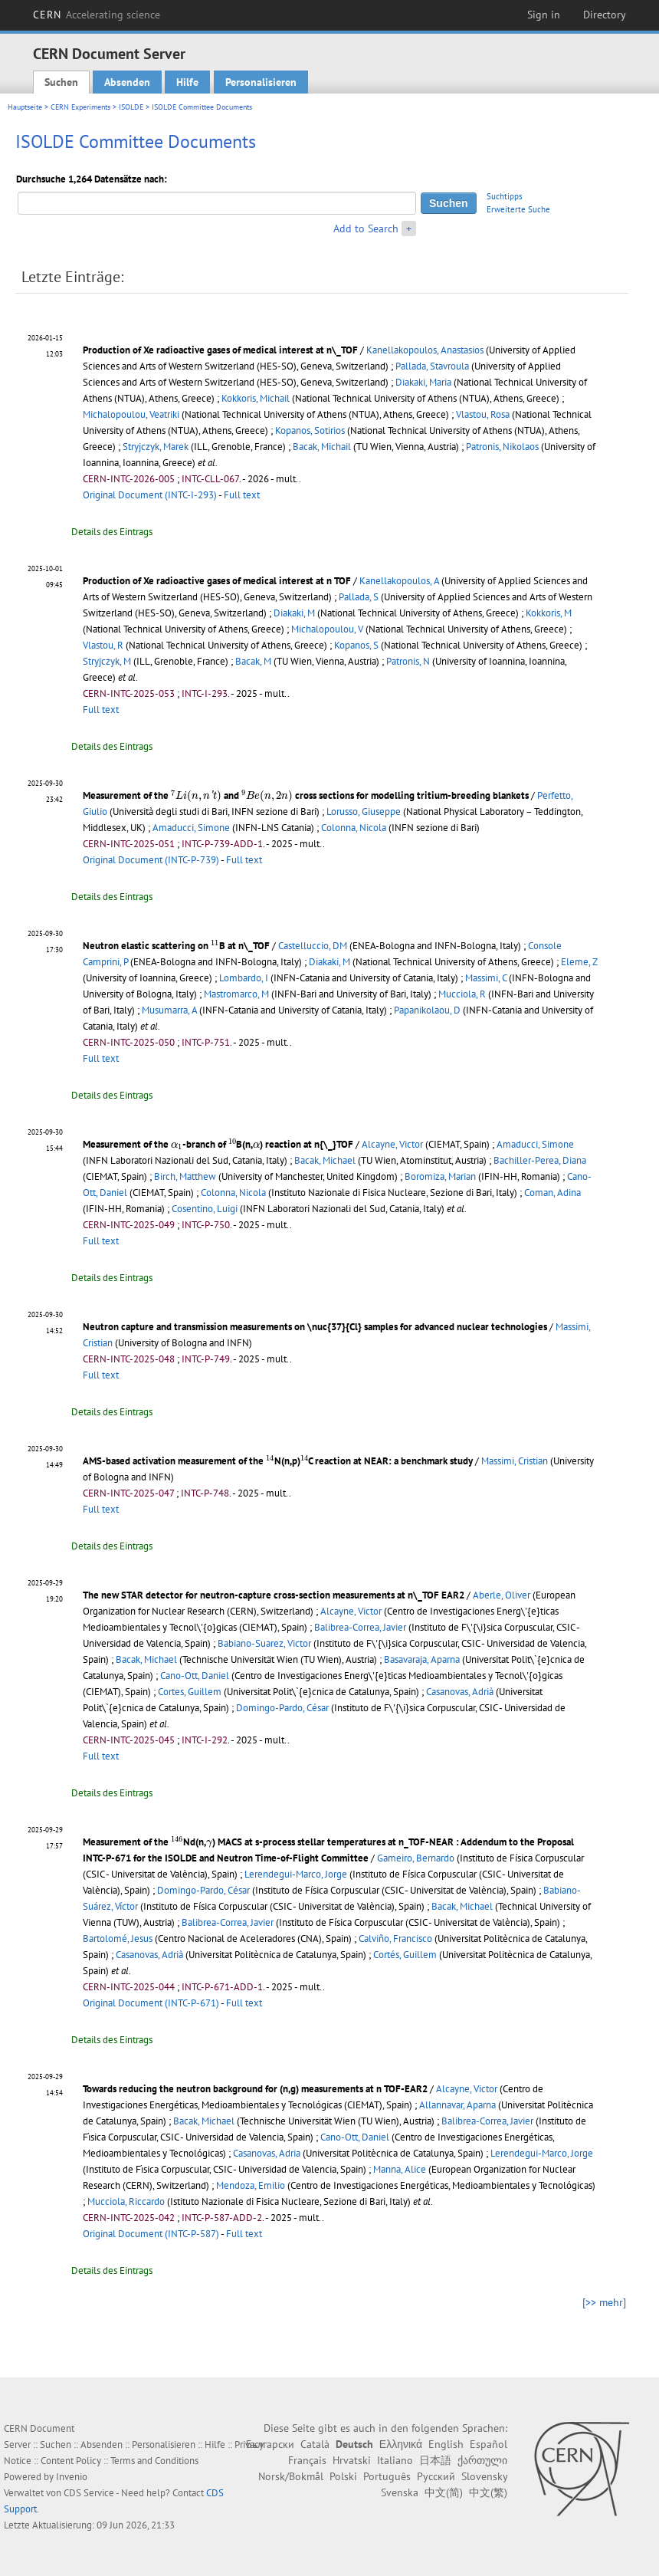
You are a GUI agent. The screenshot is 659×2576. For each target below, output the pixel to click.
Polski (343, 2476)
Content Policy (71, 2460)
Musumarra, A (169, 1010)
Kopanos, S (356, 645)
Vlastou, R (103, 645)
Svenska (399, 2492)
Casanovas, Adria (266, 2153)
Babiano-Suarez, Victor (264, 1643)
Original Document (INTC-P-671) (151, 2002)
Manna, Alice (399, 2169)
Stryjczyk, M (107, 661)
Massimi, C (486, 977)
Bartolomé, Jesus (117, 1938)
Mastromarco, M (236, 994)
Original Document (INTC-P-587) (151, 2233)
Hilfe (187, 82)
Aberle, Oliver (501, 1595)
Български (270, 2444)
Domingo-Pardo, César (282, 1707)
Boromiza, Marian (440, 1176)
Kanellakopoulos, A (399, 580)
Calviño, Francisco (395, 1938)
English (446, 2444)
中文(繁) (488, 2492)
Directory (604, 14)
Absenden (127, 82)
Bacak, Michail (322, 446)
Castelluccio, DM (312, 945)
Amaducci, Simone (191, 827)
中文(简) (444, 2492)
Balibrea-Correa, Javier (360, 1627)
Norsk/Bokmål (290, 2476)
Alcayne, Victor (392, 1144)
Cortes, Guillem (189, 1691)
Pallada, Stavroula (432, 366)
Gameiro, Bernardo (415, 1858)
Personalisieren (261, 82)
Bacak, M (253, 661)
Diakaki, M (294, 612)
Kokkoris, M (549, 612)
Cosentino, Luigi (205, 1208)
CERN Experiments (80, 107)
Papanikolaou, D (427, 1010)
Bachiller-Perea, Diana (539, 1160)
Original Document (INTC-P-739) (151, 859)
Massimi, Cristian (514, 1460)
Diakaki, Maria (423, 382)
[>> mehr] (604, 2302)
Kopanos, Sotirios (310, 430)
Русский (436, 2476)
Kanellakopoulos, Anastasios (425, 349)
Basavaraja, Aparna (422, 1659)
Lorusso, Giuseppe (363, 811)
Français (307, 2460)
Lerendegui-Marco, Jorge (295, 1874)
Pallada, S (359, 596)
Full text (242, 494)
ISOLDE (131, 107)
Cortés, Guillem (405, 1954)
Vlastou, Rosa (483, 414)
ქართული (482, 2460)
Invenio (71, 2476)
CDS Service (89, 2492)
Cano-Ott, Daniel (194, 1675)
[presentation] (196, 795)
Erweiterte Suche (518, 209)
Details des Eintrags (111, 531)
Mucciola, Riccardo (126, 2201)
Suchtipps (505, 196)
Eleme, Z (579, 961)
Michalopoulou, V (327, 629)
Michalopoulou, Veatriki (131, 414)
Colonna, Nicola (353, 827)
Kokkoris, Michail (255, 398)
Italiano (395, 2460)
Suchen (61, 82)
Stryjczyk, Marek (156, 446)
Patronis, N (408, 661)
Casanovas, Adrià (459, 1691)
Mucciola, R (462, 994)
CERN (96, 14)
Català (315, 2444)
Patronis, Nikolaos (502, 446)
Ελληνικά (400, 2444)
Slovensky (484, 2476)
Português (387, 2476)
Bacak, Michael (325, 1160)
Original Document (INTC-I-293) (150, 494)
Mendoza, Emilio (250, 2185)
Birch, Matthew (185, 1176)
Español (488, 2444)
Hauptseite (25, 107)
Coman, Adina (552, 1192)
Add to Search (365, 228)
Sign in (543, 14)
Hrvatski (352, 2460)
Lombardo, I (243, 977)
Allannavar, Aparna (457, 2104)
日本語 (435, 2460)
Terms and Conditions (154, 2460)
